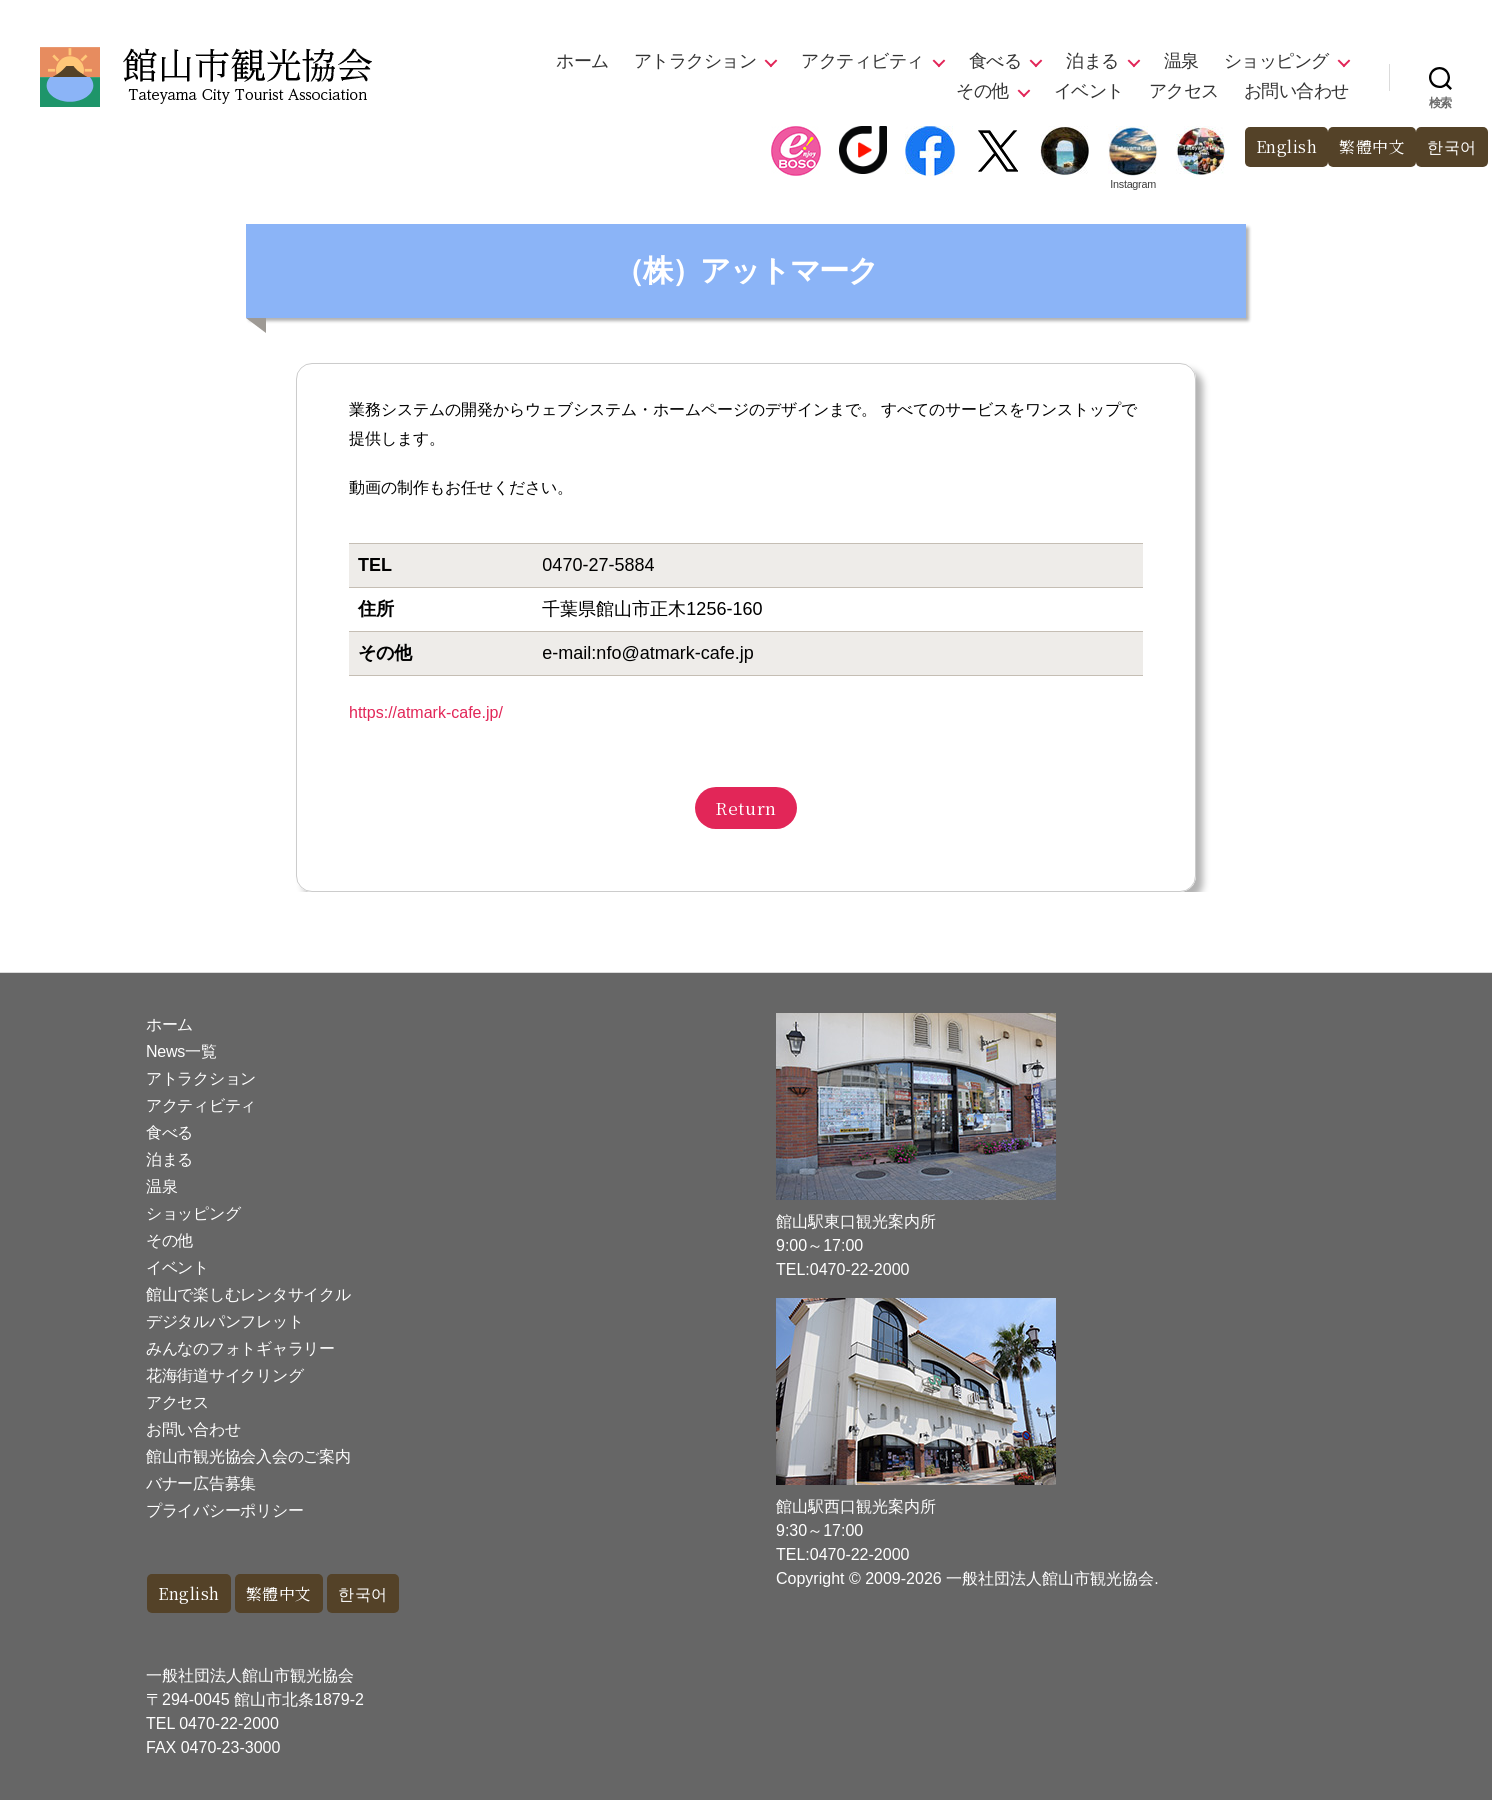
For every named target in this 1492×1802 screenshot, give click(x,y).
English (1276, 147)
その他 (982, 91)
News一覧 (181, 1051)
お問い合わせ (1296, 91)
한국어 (1450, 147)
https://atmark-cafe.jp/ (426, 712)
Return (745, 807)
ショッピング (1276, 61)
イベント (1089, 91)
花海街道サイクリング (224, 1375)
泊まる (1092, 61)
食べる (995, 61)
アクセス (1184, 91)
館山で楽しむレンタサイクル (248, 1294)
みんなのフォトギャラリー (240, 1348)
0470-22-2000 (229, 1725)
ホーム (582, 61)
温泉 (1181, 61)
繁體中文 (1367, 147)
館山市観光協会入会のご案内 (248, 1456)
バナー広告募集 (201, 1483)
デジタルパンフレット (224, 1321)
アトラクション (695, 61)
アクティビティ (862, 61)
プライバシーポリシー (224, 1510)
